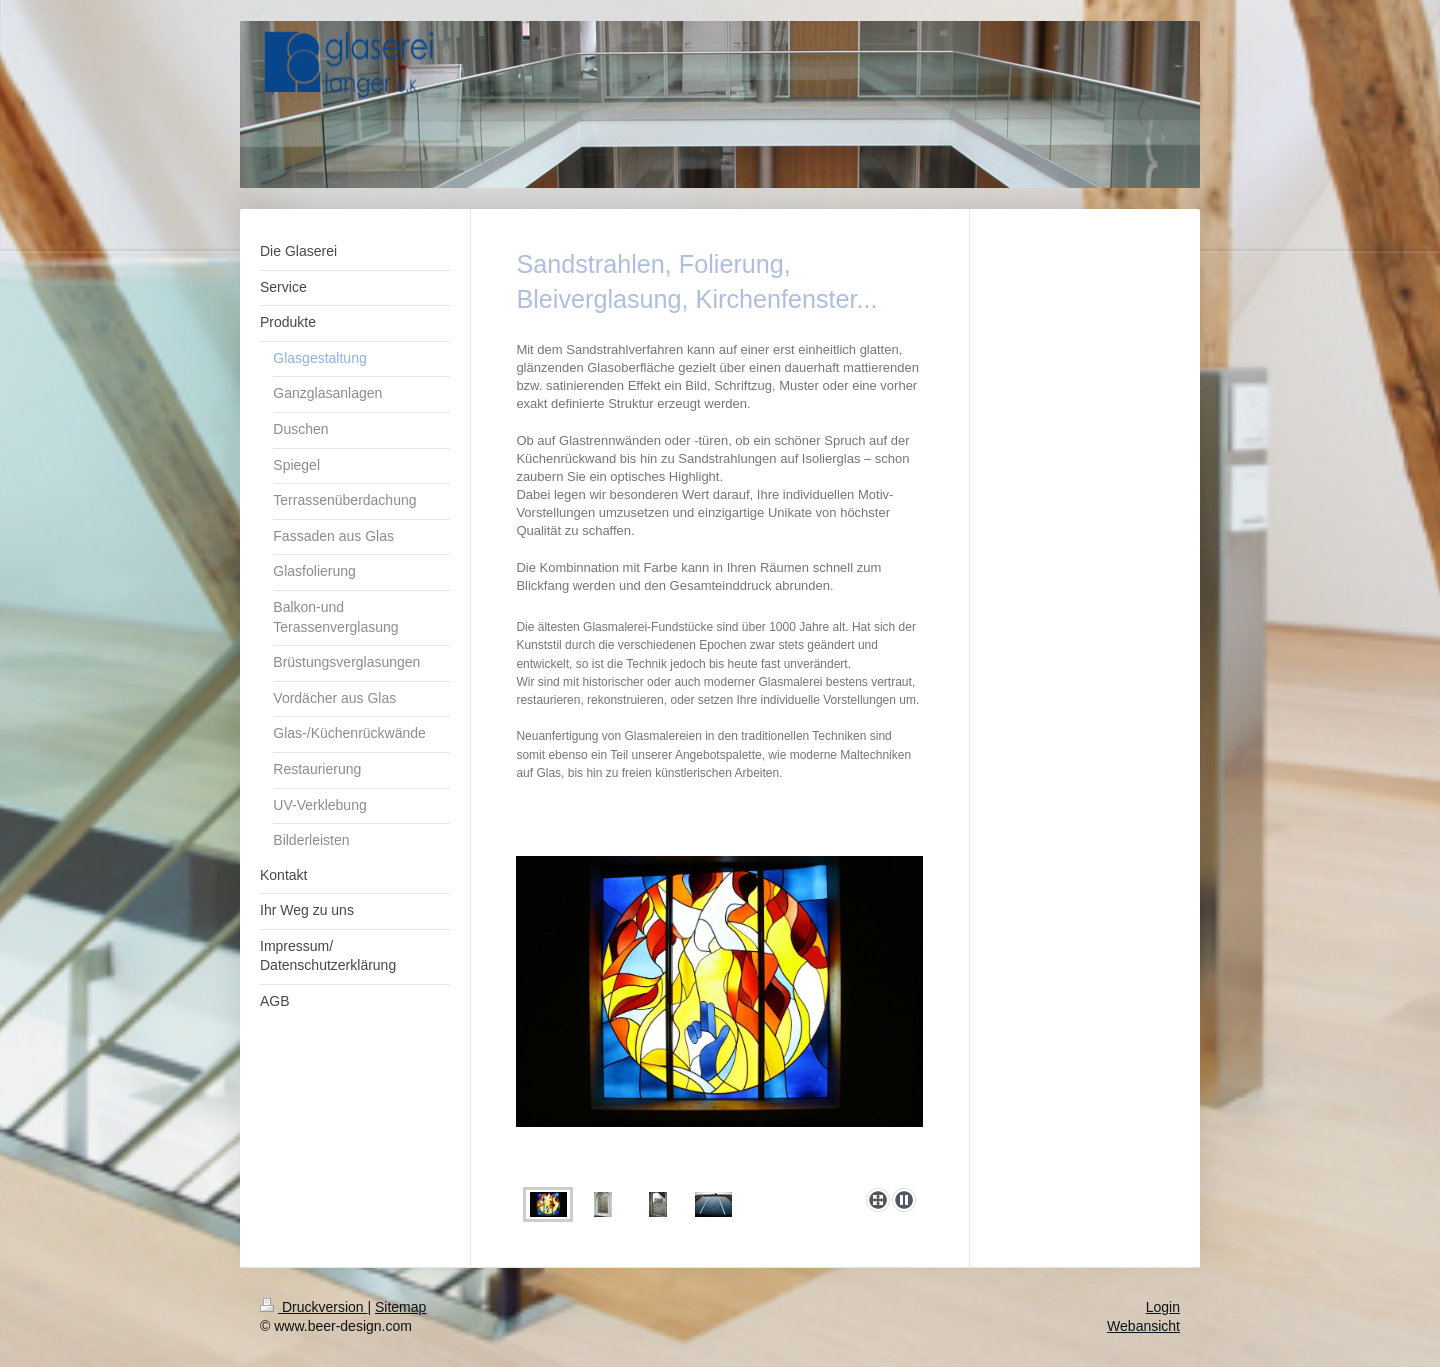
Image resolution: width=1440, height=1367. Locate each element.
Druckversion (313, 1307)
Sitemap (400, 1307)
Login (1163, 1307)
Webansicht (1143, 1326)
